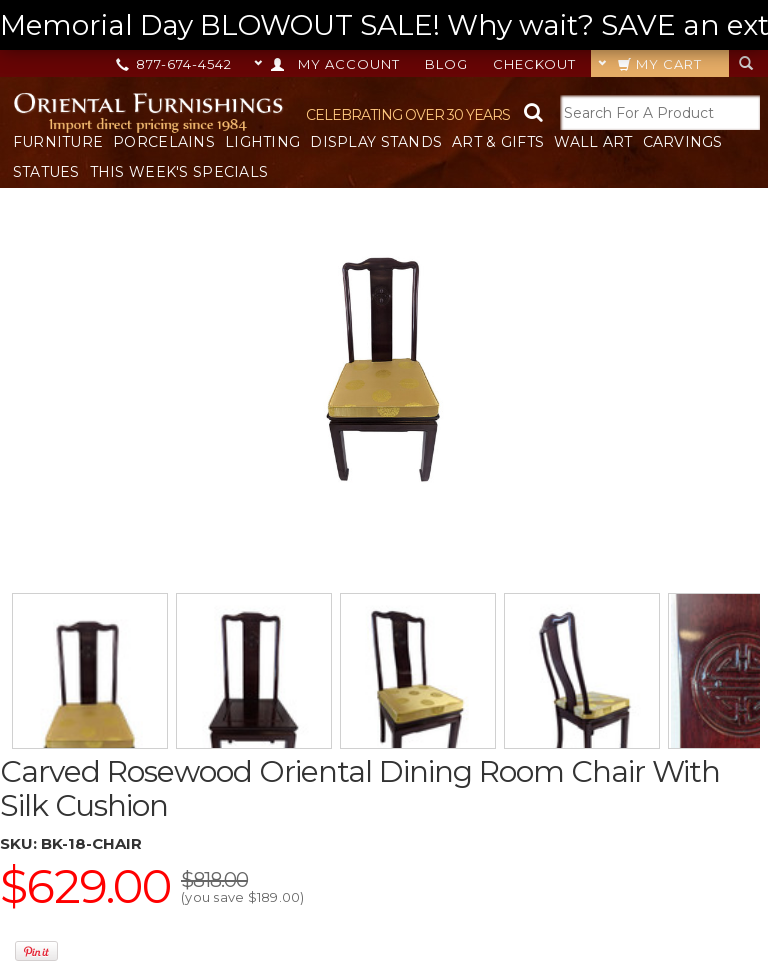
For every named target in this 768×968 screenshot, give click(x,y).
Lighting (262, 142)
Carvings (683, 142)
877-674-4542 (175, 64)
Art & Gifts (498, 142)
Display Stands (376, 142)
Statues (46, 172)
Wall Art (593, 142)
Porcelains (164, 142)
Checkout (534, 64)
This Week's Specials (179, 172)
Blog (446, 64)
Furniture (58, 142)
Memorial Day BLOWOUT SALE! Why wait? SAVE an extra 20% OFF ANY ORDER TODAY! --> (384, 25)
